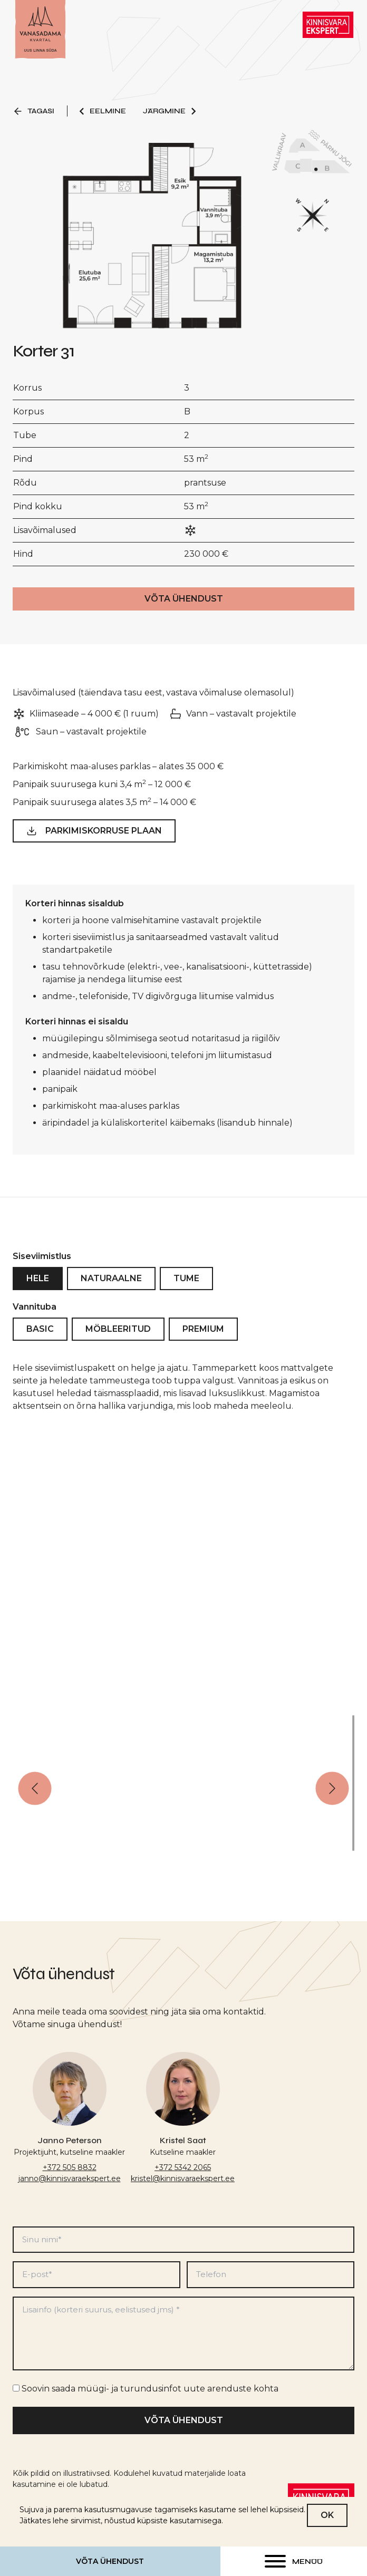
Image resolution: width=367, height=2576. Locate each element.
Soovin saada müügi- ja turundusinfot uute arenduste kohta (150, 2389)
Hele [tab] (37, 1288)
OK (327, 2515)
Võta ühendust (110, 2561)
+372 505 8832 (69, 2167)
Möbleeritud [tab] (118, 1339)
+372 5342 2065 (182, 2167)
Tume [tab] (186, 1288)
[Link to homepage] (40, 30)
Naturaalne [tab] (111, 1288)
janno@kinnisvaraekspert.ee (69, 2178)
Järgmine (170, 110)
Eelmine (102, 110)
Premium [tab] (203, 1339)
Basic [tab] (40, 1339)
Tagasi (33, 111)
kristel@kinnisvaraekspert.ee (183, 2178)
